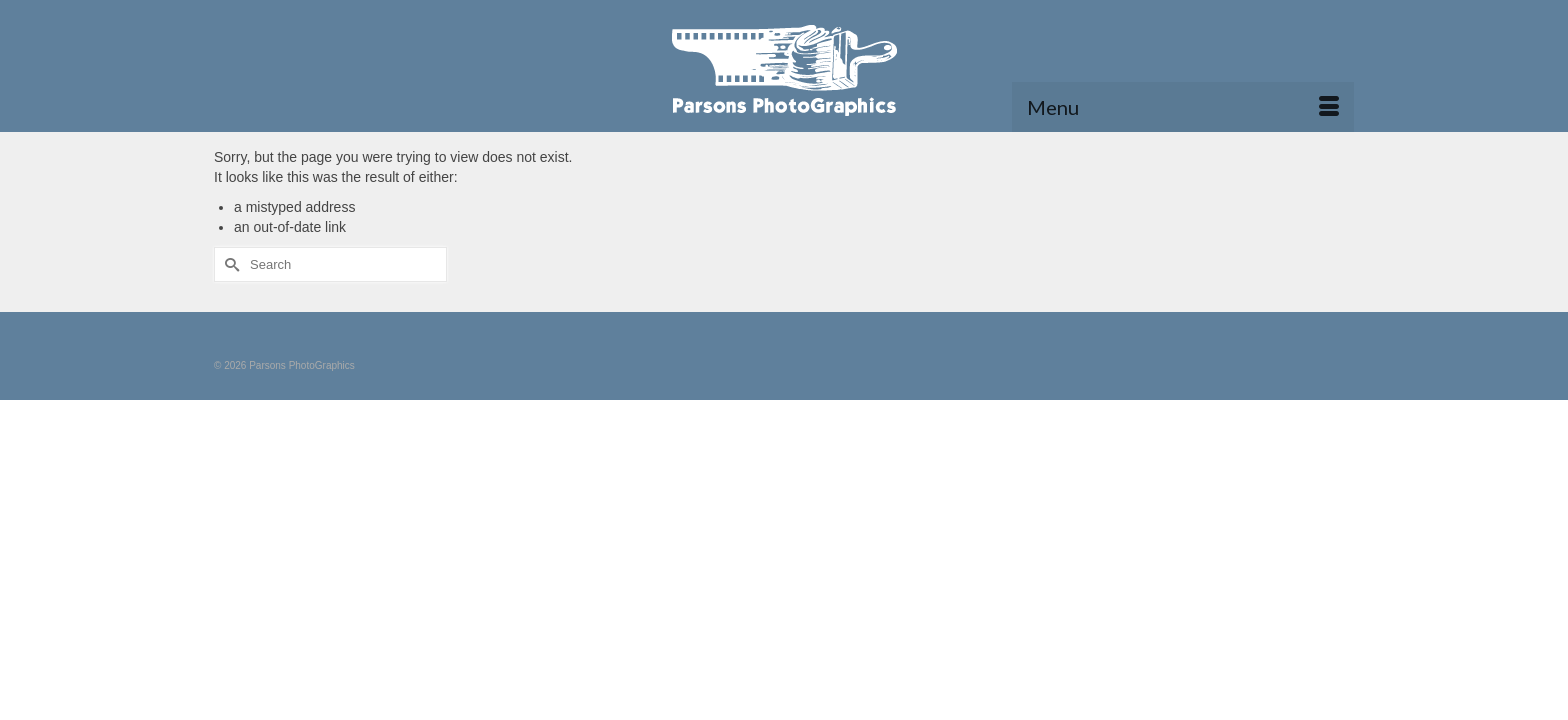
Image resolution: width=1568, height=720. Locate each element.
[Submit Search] (229, 306)
